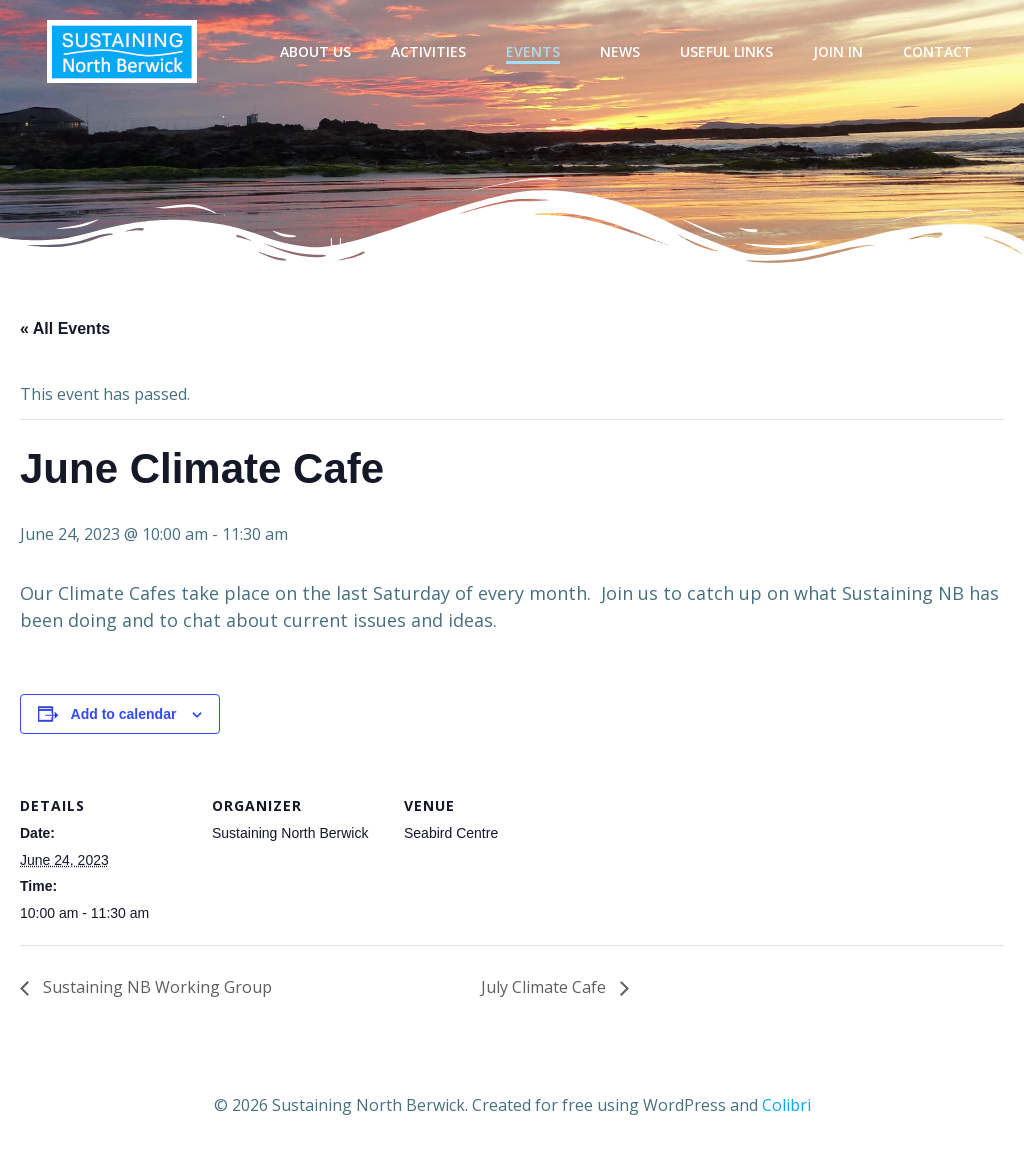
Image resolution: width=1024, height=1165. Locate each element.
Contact (937, 51)
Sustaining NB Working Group (155, 987)
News (620, 51)
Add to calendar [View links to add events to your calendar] (124, 714)
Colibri (786, 1105)
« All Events (65, 328)
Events (533, 51)
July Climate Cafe (545, 987)
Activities (428, 51)
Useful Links (726, 51)
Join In (838, 51)
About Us (315, 51)
